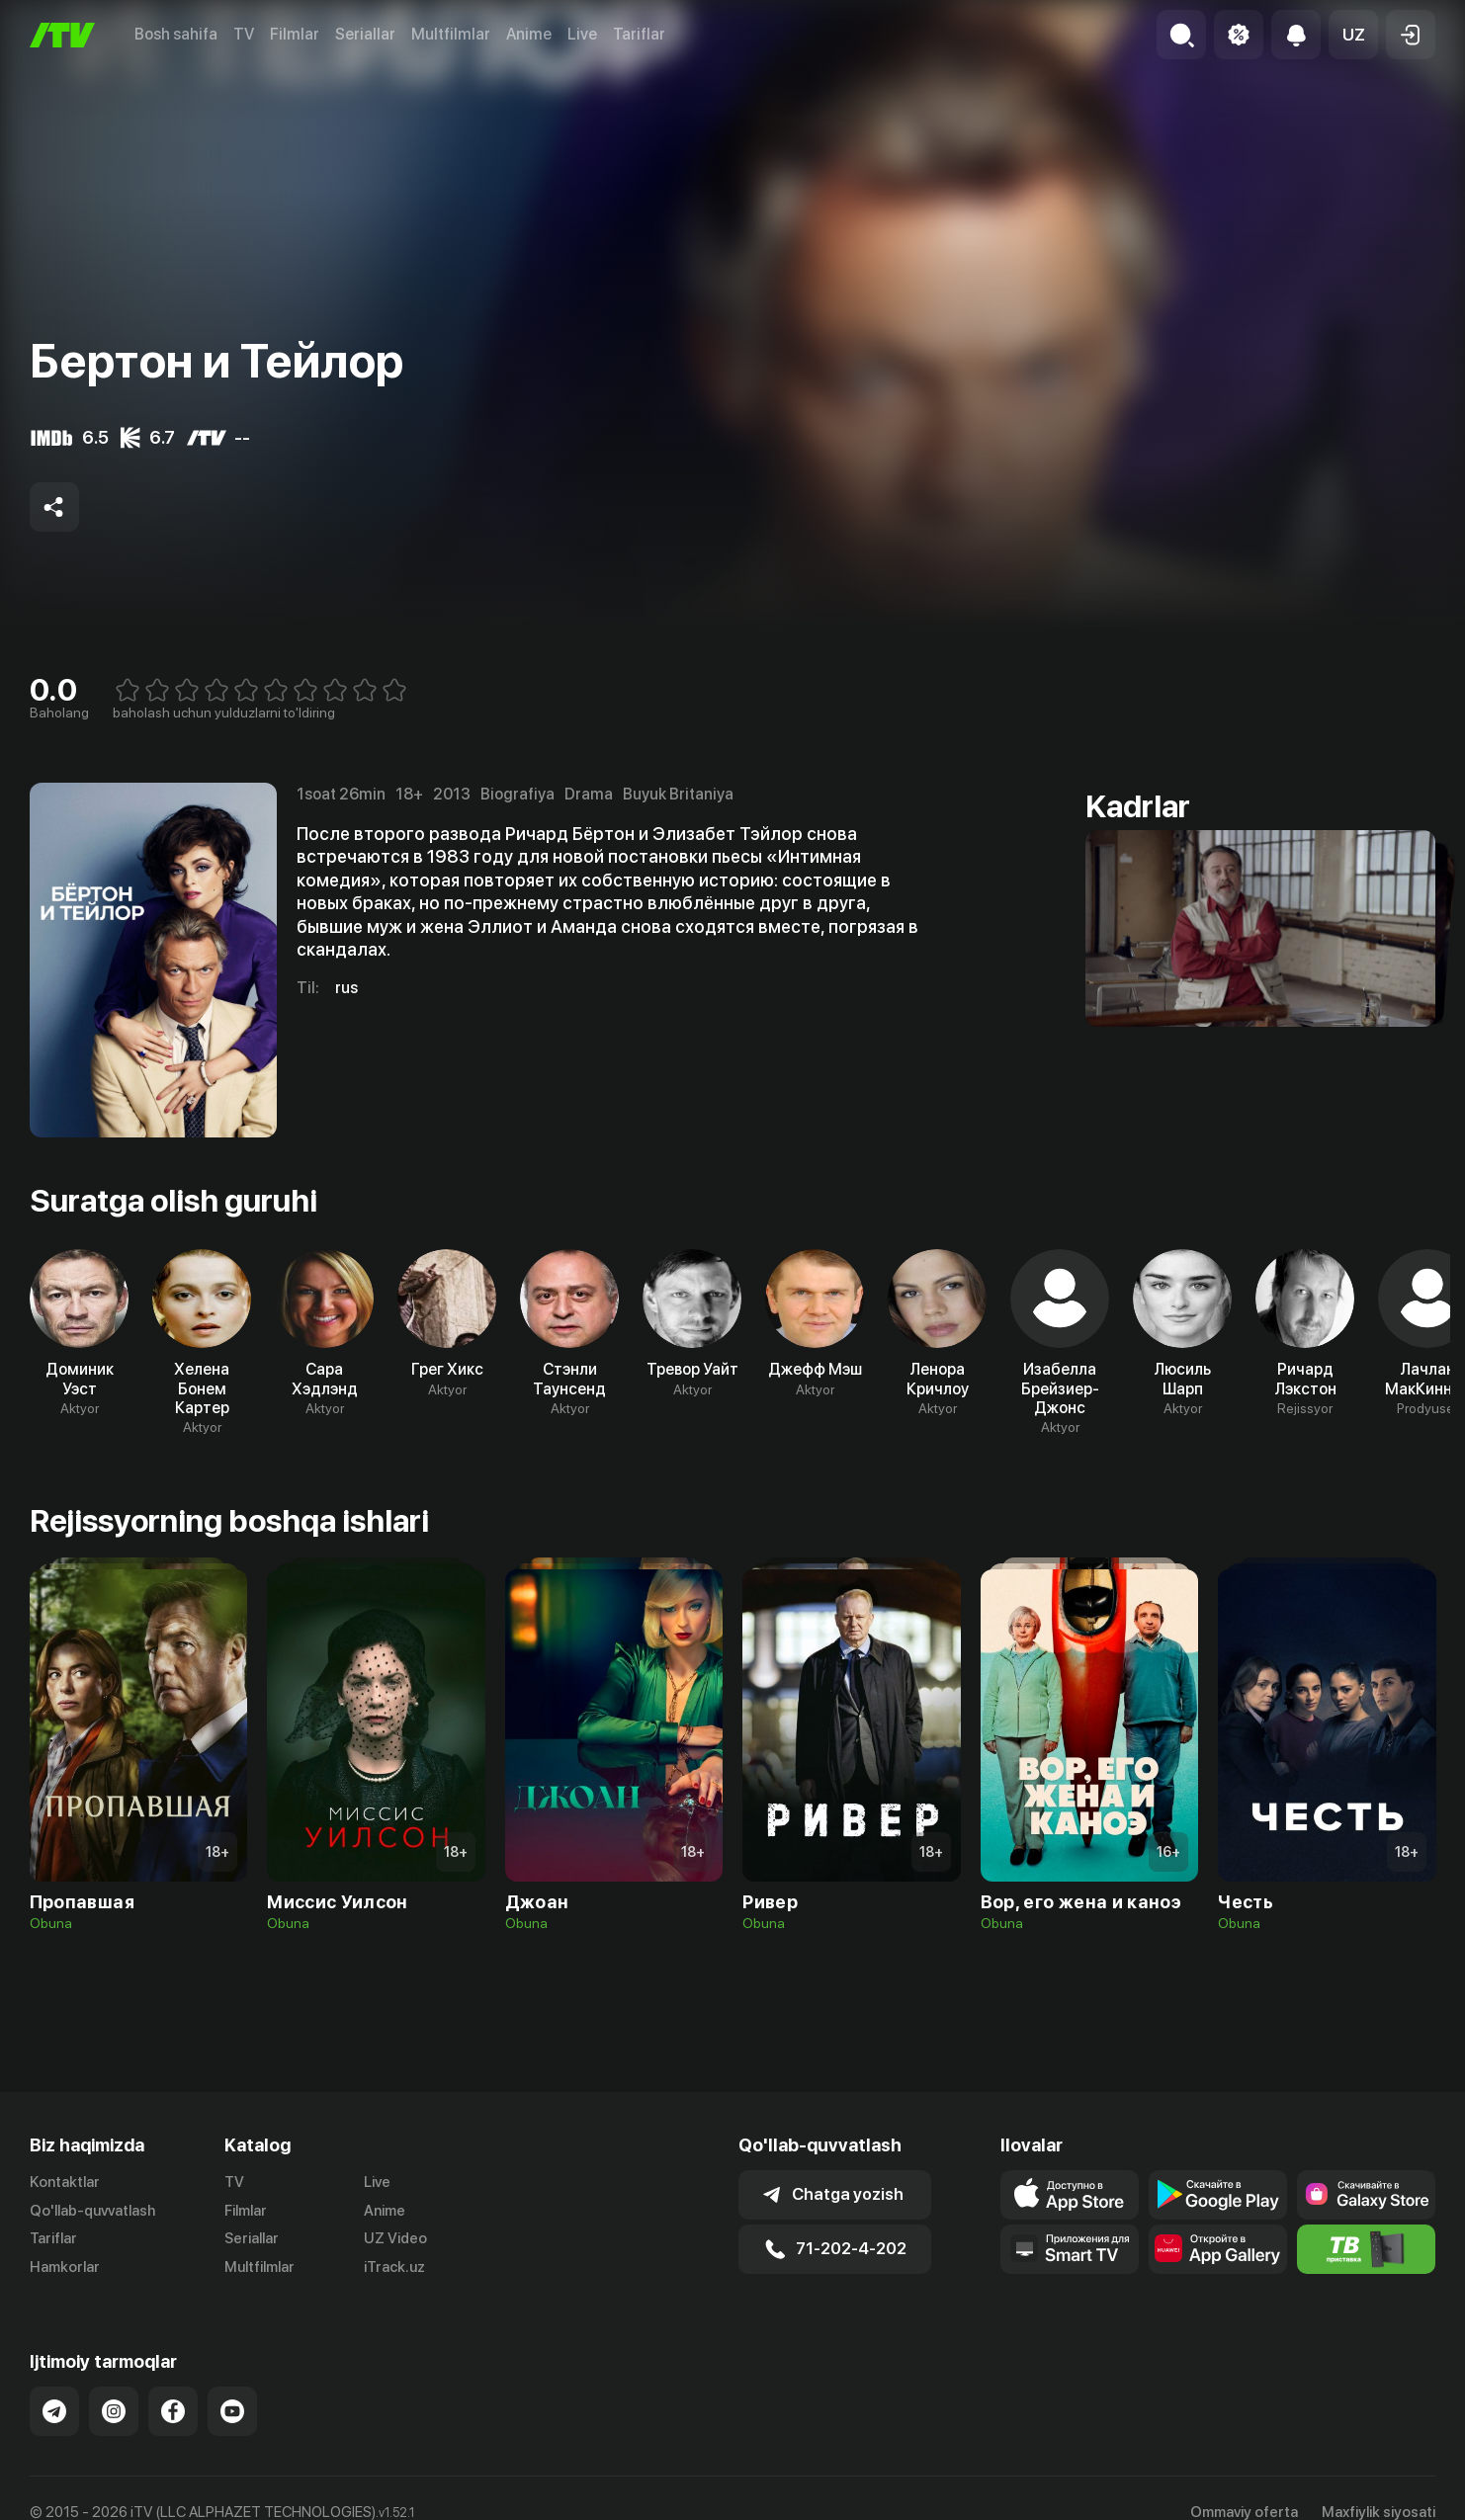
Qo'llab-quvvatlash (92, 2211)
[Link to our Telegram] (54, 2411)
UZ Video (395, 2238)
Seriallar (365, 34)
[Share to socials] (54, 507)
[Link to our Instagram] (113, 2411)
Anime (529, 34)
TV (243, 34)
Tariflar (639, 34)
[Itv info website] (1366, 2249)
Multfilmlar (450, 34)
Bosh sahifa (175, 34)
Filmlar (294, 34)
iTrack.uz (394, 2267)
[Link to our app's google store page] (1218, 2195)
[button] (1353, 34)
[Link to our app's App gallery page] (1218, 2249)
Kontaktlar (65, 2182)
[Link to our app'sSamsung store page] (1366, 2195)
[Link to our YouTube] (232, 2411)
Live (582, 34)
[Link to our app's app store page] (1069, 2195)
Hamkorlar (65, 2267)
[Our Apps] (1069, 2249)
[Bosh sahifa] (62, 35)
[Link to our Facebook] (173, 2411)
